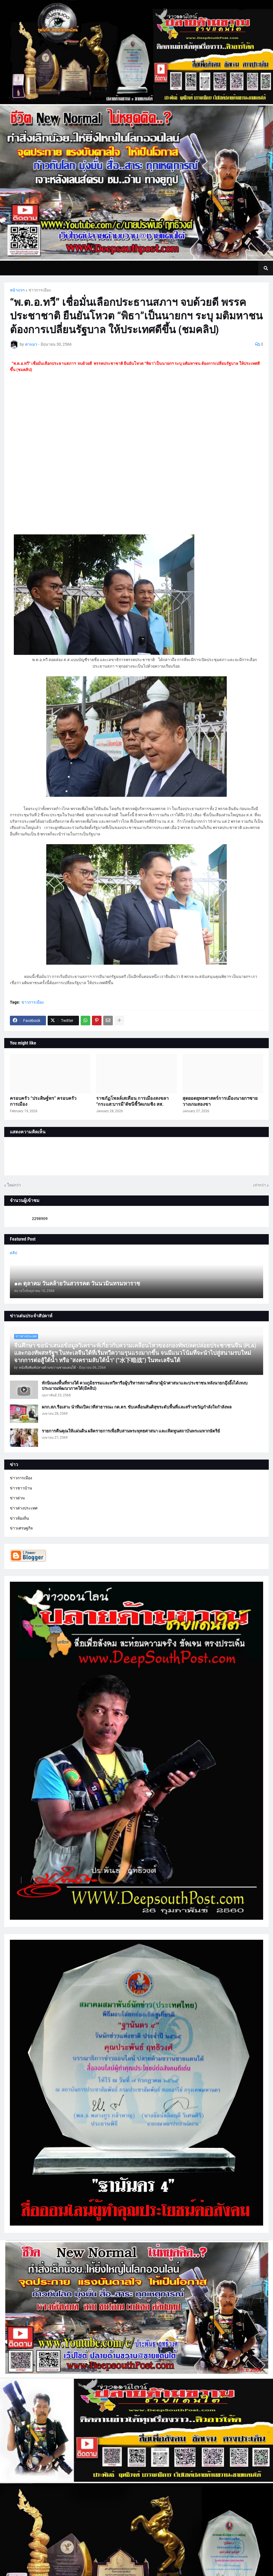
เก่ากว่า (259, 1185)
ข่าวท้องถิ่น (19, 1518)
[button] (265, 268)
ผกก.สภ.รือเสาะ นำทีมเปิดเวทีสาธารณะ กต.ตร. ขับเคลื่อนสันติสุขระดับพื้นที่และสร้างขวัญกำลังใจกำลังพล (137, 1407)
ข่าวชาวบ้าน (21, 1488)
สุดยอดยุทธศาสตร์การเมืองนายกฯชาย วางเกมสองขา (219, 1101)
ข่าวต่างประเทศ (24, 1508)
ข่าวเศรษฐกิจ (21, 1528)
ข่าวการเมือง (39, 290)
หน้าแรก (17, 290)
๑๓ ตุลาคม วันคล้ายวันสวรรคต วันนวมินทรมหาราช (77, 1283)
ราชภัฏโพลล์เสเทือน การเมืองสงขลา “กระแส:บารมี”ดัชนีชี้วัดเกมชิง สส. (132, 1101)
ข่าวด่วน (17, 1498)
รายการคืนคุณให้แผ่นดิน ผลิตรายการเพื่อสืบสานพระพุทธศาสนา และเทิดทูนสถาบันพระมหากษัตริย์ (131, 1431)
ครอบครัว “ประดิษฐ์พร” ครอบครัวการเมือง (43, 1101)
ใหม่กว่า (14, 1185)
